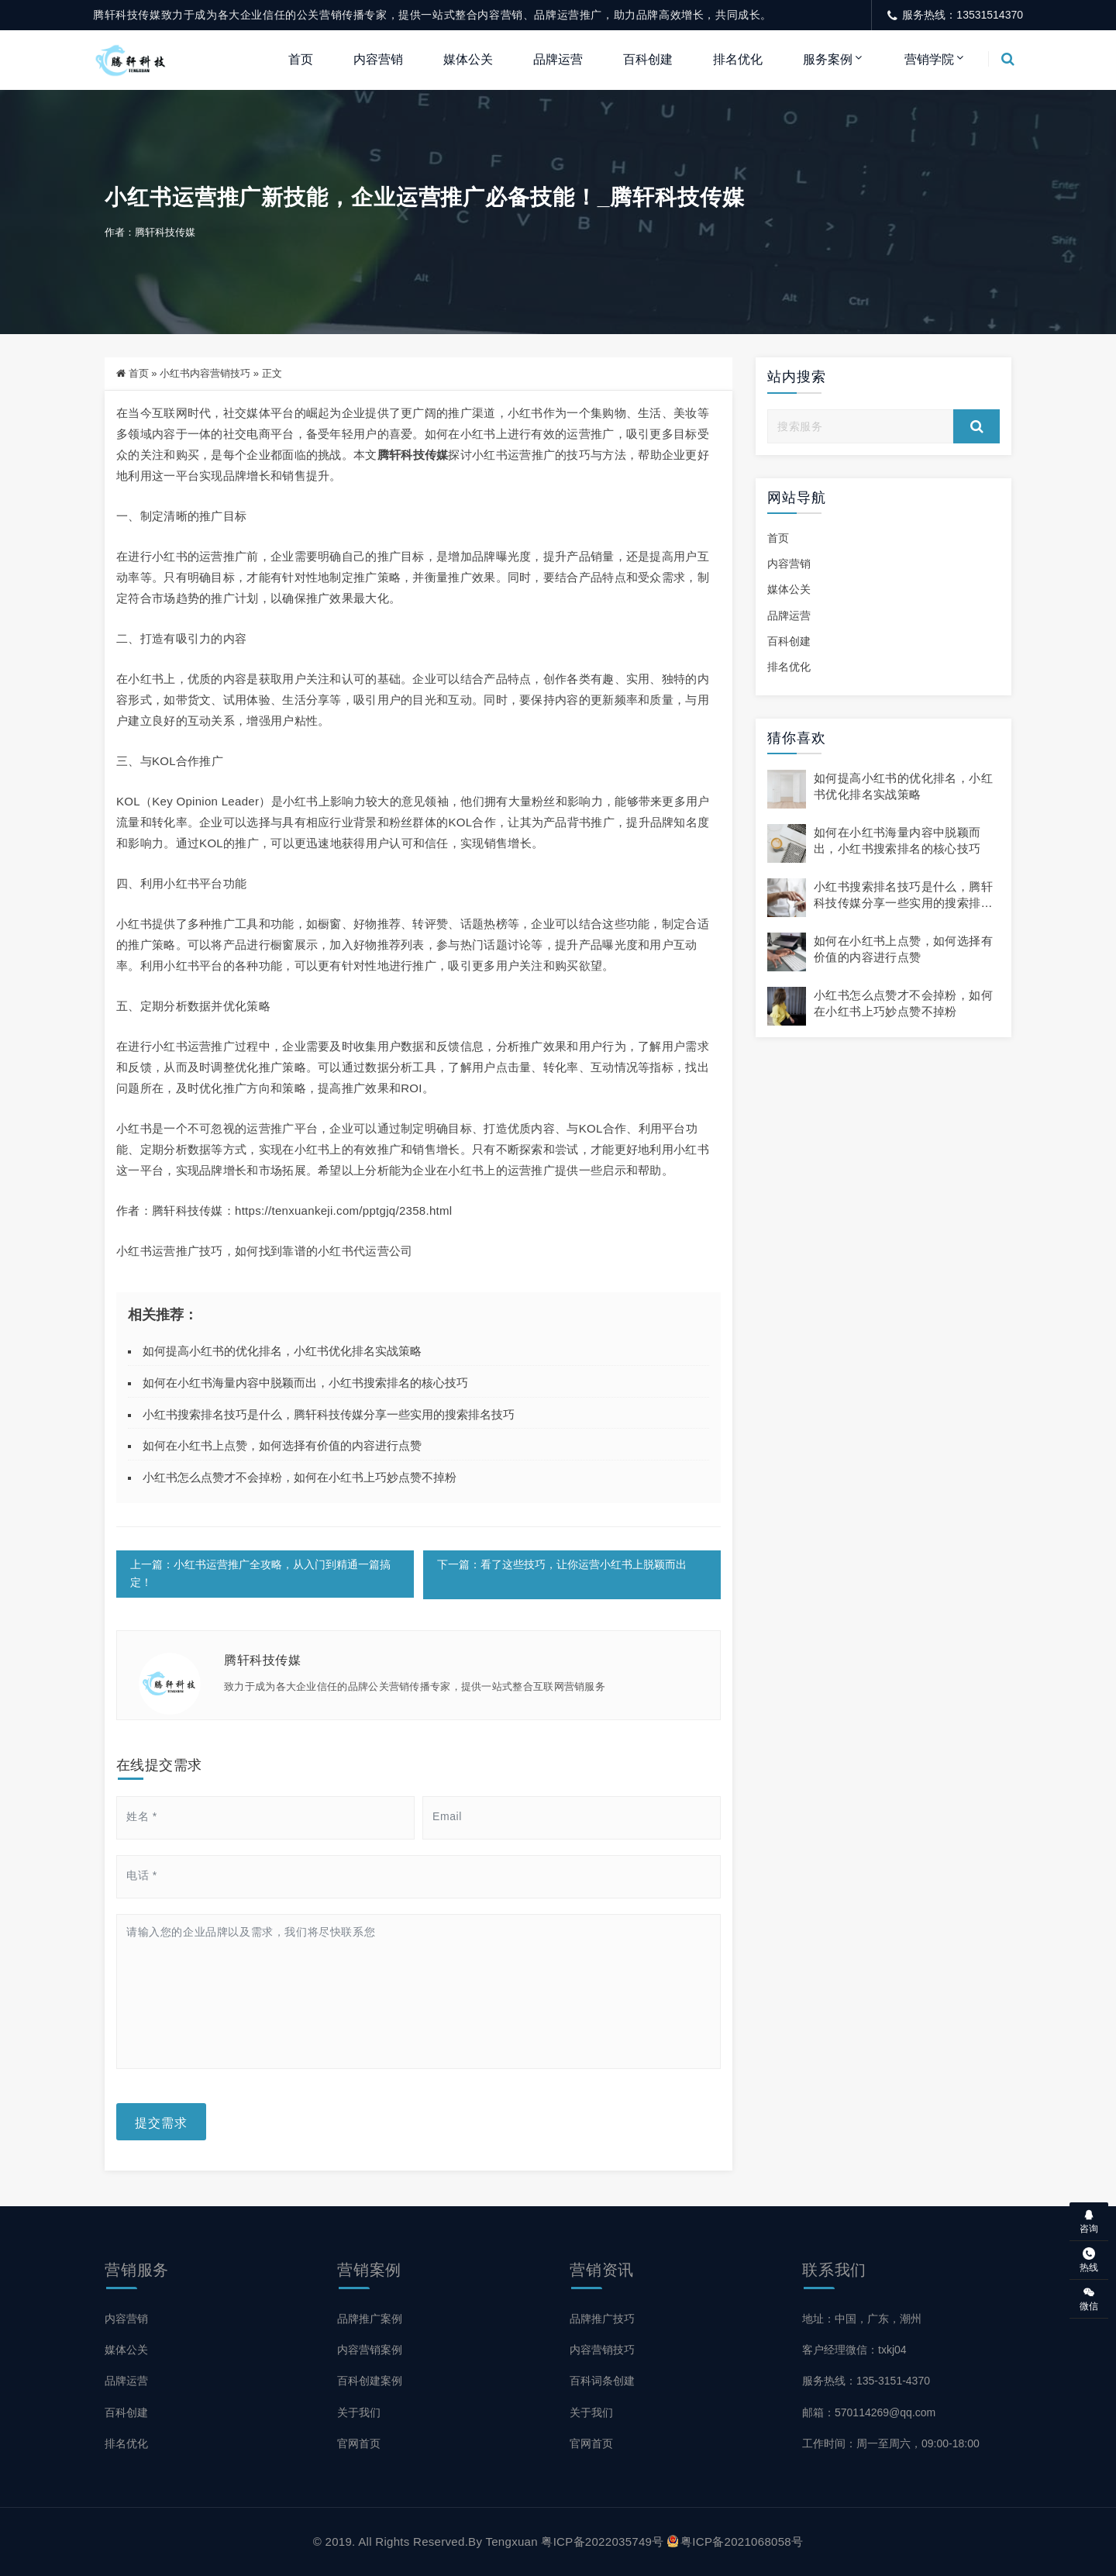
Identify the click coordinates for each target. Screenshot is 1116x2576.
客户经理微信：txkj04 (854, 2350)
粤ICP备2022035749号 (602, 2541)
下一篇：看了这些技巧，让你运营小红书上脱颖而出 (562, 1566)
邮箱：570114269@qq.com (868, 2412)
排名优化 (738, 59)
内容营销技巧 (602, 2350)
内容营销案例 (369, 2350)
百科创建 (648, 59)
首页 (300, 59)
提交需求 (161, 2122)
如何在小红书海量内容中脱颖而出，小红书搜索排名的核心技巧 (305, 1384)
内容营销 (378, 59)
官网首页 (359, 2443)
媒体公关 (468, 59)
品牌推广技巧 (602, 2319)
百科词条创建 (602, 2381)
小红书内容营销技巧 (205, 375)
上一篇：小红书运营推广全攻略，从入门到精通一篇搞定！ (260, 1575)
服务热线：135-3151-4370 (866, 2381)
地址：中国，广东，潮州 (861, 2319)
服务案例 (827, 59)
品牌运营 (558, 59)
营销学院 (929, 59)
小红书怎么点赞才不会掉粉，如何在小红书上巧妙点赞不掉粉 (299, 1478)
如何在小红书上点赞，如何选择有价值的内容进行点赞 (282, 1447)
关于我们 (359, 2412)
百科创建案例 (369, 2381)
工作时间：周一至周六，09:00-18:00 (891, 2443)
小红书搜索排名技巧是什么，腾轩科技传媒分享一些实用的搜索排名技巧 (329, 1415)
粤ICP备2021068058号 (735, 2541)
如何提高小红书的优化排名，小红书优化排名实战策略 (282, 1352)
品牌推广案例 (369, 2319)
